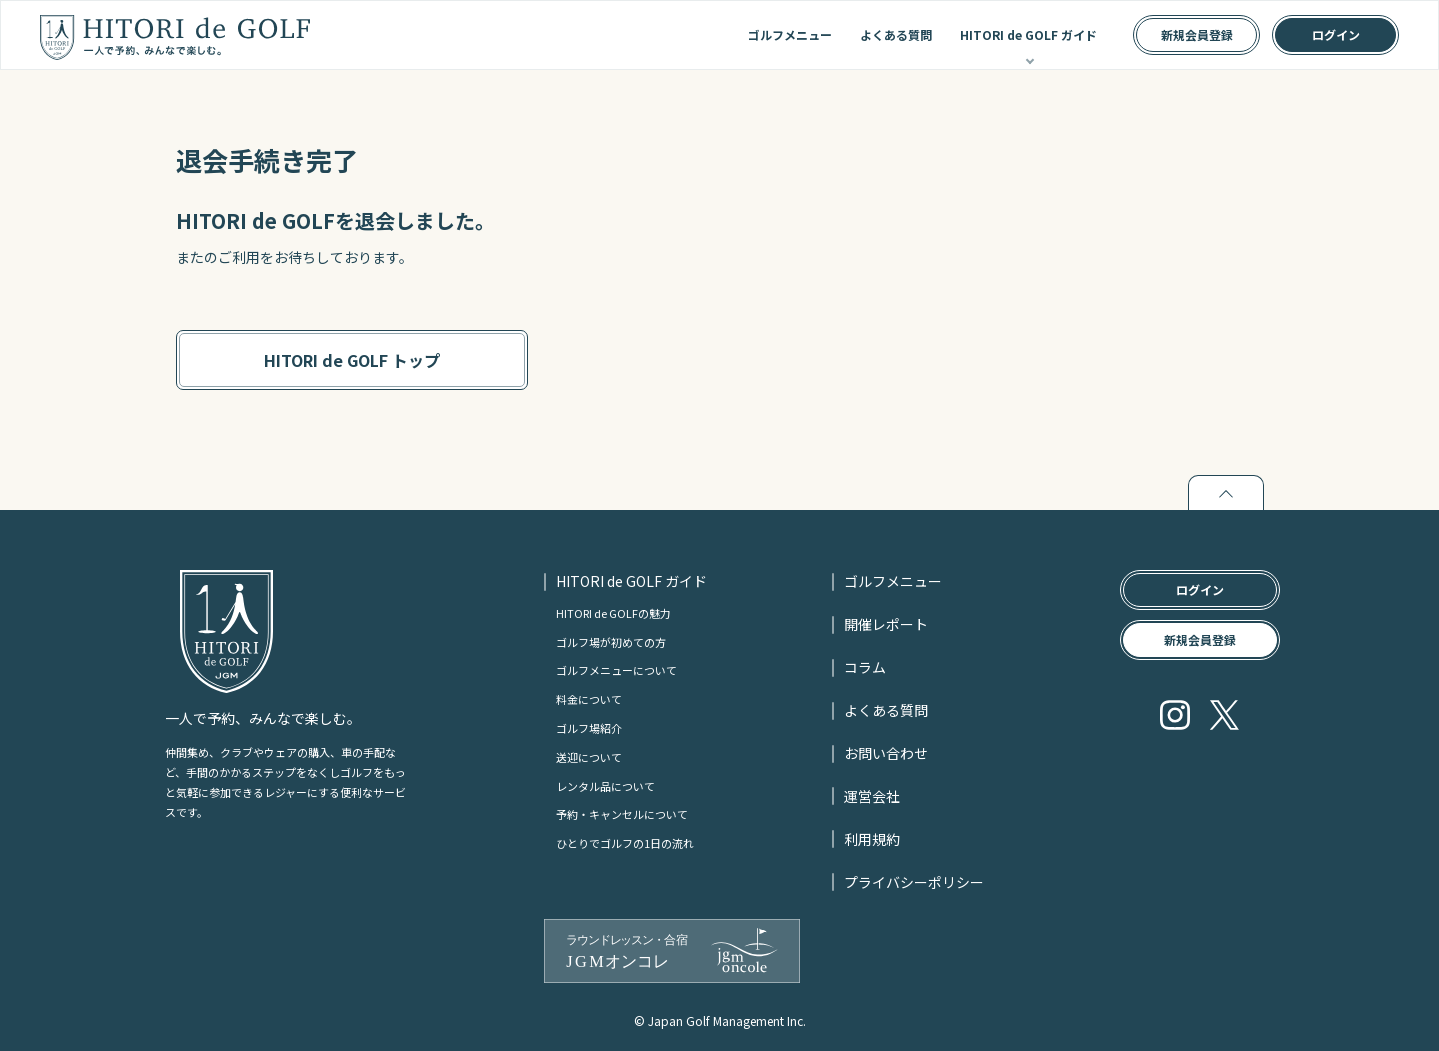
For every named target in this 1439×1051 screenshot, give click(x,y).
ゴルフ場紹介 (589, 728)
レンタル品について (605, 786)
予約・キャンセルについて (622, 814)
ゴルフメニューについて (616, 670)
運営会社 (872, 796)
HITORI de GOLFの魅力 (613, 613)
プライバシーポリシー (914, 882)
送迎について (589, 757)
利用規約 (872, 839)
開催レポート (886, 624)
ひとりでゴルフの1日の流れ (625, 843)
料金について (589, 699)
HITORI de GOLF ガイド (1028, 34)
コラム (865, 667)
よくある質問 (896, 34)
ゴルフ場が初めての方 (611, 642)
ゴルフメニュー (790, 34)
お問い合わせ (886, 753)
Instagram (1175, 715)
